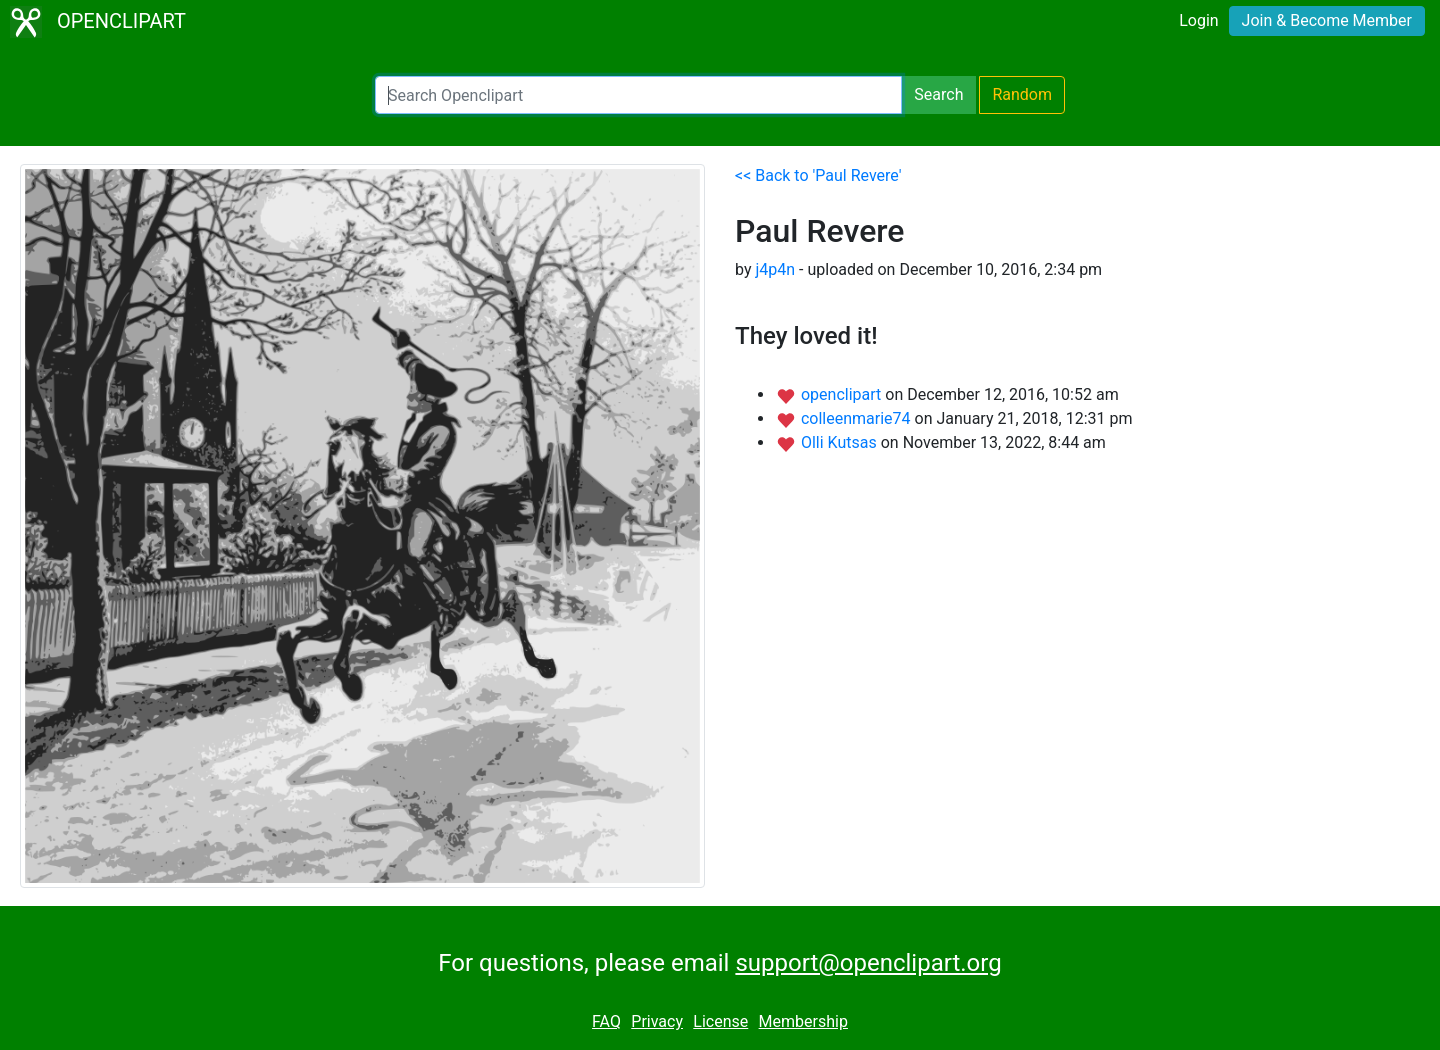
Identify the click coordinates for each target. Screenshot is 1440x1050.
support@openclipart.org (868, 963)
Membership (803, 1021)
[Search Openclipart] (638, 95)
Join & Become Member (1327, 20)
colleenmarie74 (858, 418)
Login (1198, 20)
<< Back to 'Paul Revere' (818, 175)
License (720, 1021)
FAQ (606, 1021)
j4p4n (775, 269)
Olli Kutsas (841, 442)
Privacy (657, 1021)
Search (938, 94)
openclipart (843, 394)
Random (1022, 94)
